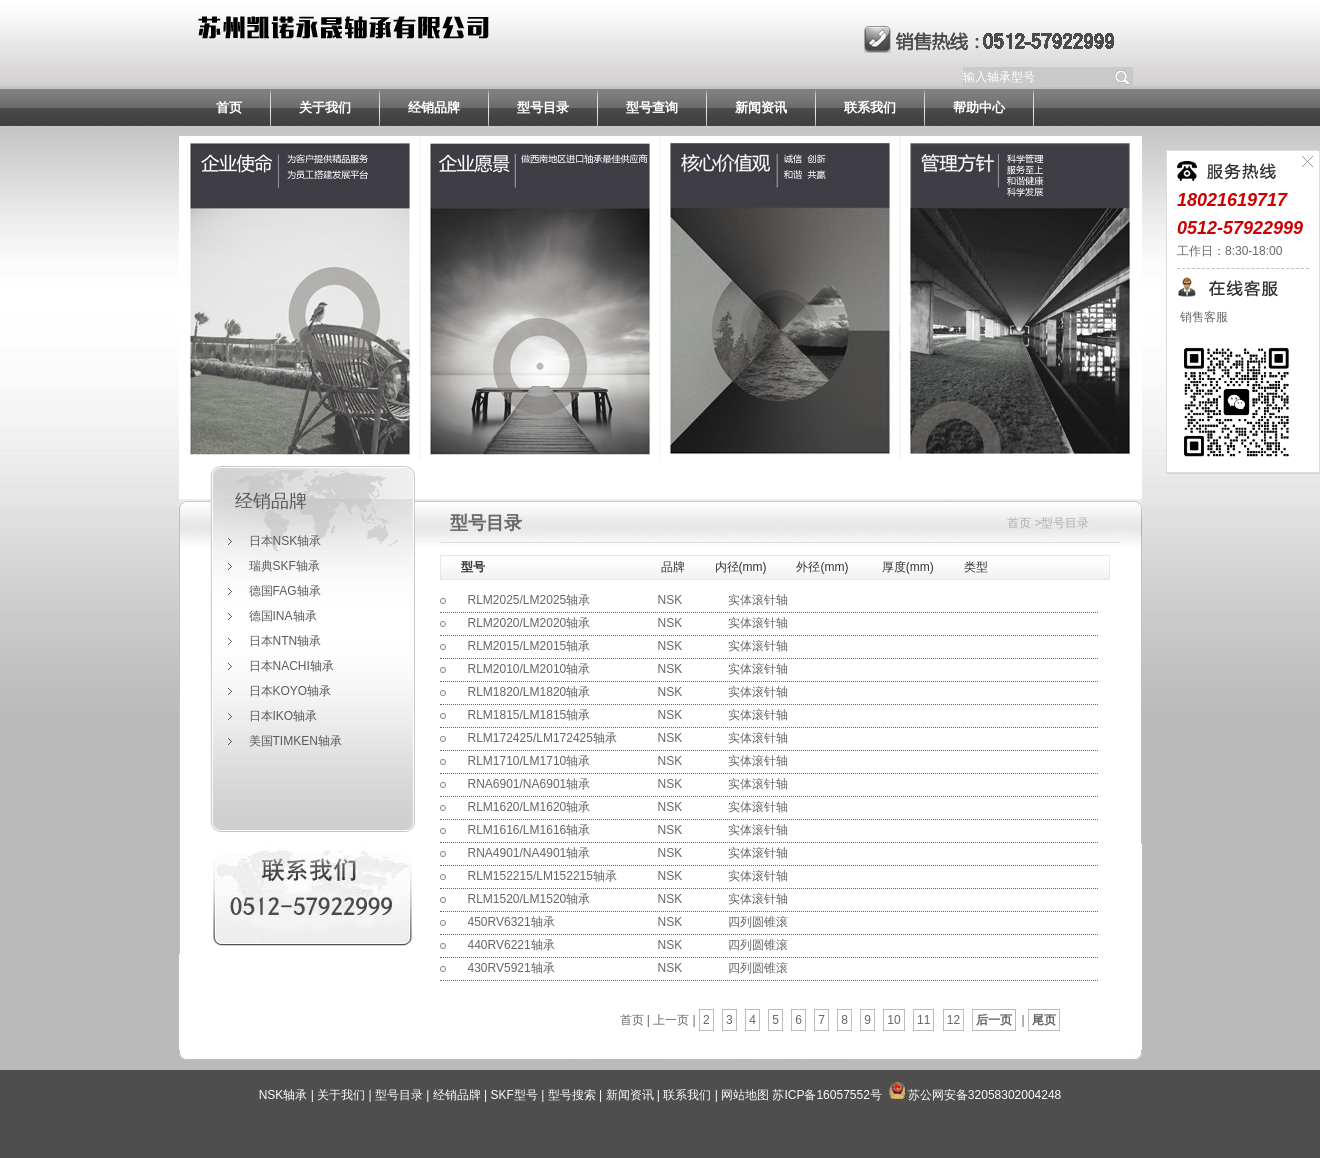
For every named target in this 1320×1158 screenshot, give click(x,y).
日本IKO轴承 (283, 716)
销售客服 (1202, 317)
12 (953, 1020)
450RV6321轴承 (511, 922)
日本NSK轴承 (285, 541)
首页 (229, 107)
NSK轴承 (283, 1095)
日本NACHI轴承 (291, 666)
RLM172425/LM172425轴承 (542, 738)
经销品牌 (434, 107)
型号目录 (543, 107)
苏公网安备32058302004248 (984, 1095)
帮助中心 (979, 107)
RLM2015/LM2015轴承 (529, 646)
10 (893, 1020)
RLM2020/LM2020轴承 (529, 623)
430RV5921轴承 (511, 968)
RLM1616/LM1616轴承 (529, 830)
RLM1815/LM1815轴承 (529, 715)
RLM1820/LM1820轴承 (529, 692)
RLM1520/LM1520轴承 (529, 899)
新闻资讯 (761, 107)
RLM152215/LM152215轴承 (542, 876)
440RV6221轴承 (511, 945)
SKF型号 (514, 1095)
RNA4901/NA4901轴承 (529, 853)
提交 (1123, 77)
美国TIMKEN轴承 (295, 741)
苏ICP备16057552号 (826, 1095)
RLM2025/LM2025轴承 (529, 600)
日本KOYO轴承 (290, 691)
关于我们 (325, 107)
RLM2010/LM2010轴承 (529, 669)
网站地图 (745, 1095)
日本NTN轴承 (285, 641)
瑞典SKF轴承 (284, 566)
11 (923, 1020)
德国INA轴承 (283, 616)
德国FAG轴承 (285, 591)
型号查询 (652, 107)
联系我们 (870, 107)
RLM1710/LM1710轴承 (529, 761)
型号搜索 (572, 1095)
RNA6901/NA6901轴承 (529, 784)
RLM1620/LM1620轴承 (529, 807)
